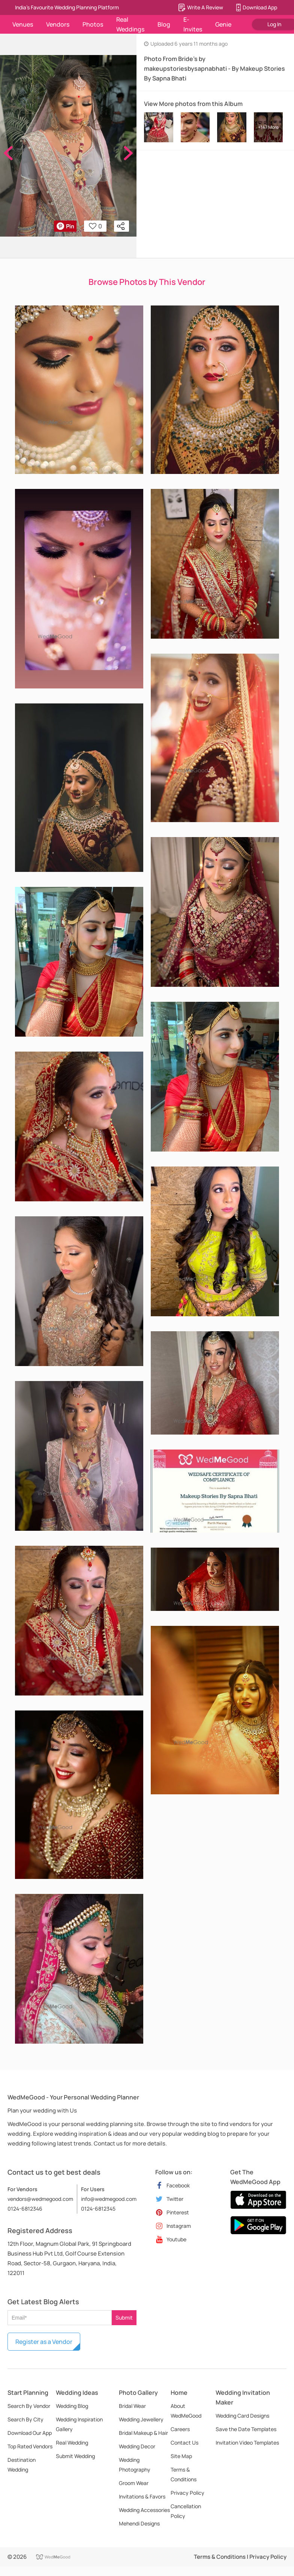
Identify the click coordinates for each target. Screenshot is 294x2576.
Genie (223, 24)
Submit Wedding (75, 2456)
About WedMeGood (186, 2410)
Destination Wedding (22, 2464)
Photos (92, 24)
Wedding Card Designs (242, 2415)
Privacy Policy (187, 2492)
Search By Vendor (29, 2405)
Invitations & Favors (142, 2496)
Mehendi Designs (139, 2523)
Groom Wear (133, 2483)
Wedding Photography (134, 2464)
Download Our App (30, 2432)
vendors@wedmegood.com (40, 2198)
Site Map (181, 2456)
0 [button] (95, 226)
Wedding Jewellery (141, 2419)
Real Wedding (72, 2442)
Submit (124, 2317)
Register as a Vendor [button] (43, 2342)
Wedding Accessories (144, 2509)
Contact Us (184, 2442)
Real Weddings (130, 24)
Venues (22, 24)
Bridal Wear (132, 2405)
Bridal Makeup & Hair (143, 2432)
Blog (164, 24)
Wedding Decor (137, 2446)
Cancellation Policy (186, 2511)
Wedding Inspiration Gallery (79, 2424)
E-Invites (192, 24)
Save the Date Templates (246, 2429)
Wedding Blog (72, 2405)
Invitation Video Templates (247, 2442)
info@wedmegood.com (108, 2198)
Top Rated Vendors (30, 2446)
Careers (180, 2429)
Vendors (57, 24)
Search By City (26, 2419)
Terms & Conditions (183, 2474)
